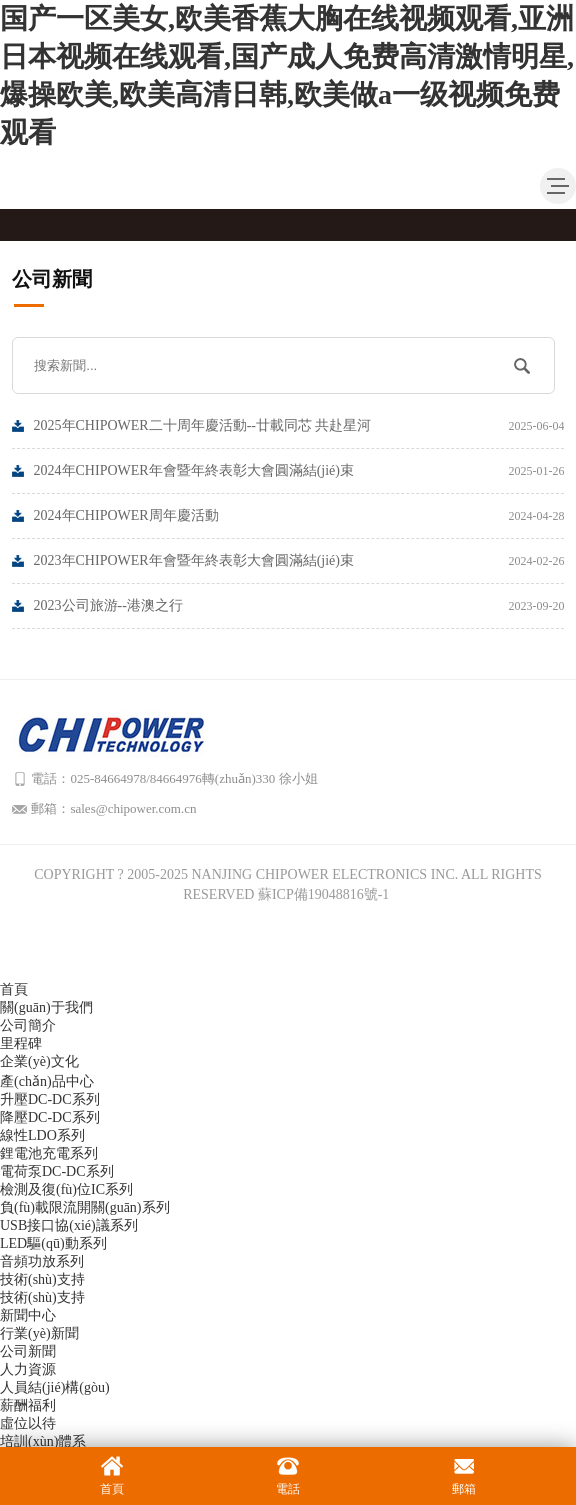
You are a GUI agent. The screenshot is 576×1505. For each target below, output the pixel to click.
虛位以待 (28, 1423)
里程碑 (21, 1043)
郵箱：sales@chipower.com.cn (114, 808)
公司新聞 (28, 1351)
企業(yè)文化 (39, 1061)
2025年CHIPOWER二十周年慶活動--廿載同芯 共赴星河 (299, 426)
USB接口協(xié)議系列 (69, 1225)
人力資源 (28, 1369)
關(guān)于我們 (46, 1007)
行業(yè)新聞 (39, 1333)
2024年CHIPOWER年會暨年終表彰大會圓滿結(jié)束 (299, 471)
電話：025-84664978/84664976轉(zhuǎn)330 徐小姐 (175, 778)
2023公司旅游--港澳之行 (299, 606)
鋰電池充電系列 (49, 1153)
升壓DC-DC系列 (50, 1099)
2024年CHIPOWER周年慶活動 (299, 516)
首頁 (14, 989)
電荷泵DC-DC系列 (57, 1171)
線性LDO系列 (42, 1135)
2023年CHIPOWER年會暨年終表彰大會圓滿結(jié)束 (299, 561)
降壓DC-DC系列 (50, 1117)
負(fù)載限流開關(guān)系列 (85, 1207)
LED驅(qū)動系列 (53, 1243)
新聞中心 (28, 1315)
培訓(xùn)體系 (43, 1441)
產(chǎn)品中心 (47, 1081)
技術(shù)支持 (42, 1279)
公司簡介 (28, 1025)
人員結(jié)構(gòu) (55, 1387)
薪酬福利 (28, 1405)
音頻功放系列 (42, 1261)
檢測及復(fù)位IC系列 (66, 1189)
